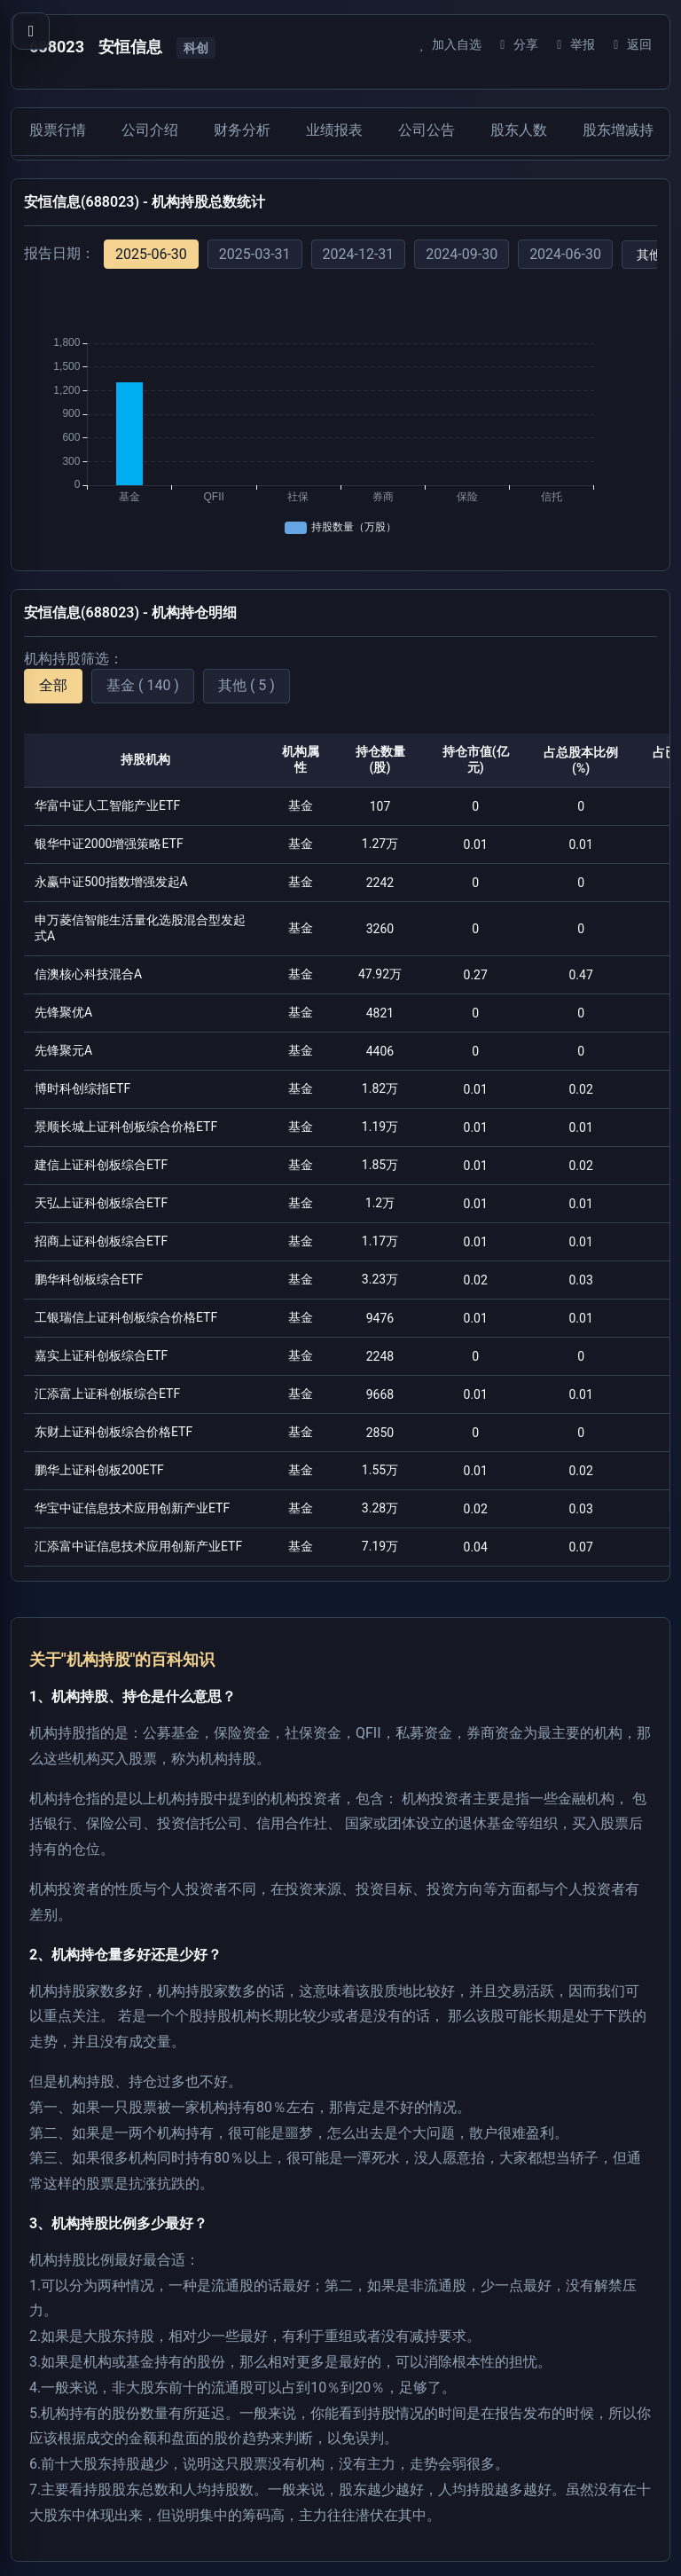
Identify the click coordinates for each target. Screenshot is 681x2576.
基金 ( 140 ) (142, 685)
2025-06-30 (151, 254)
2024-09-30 (461, 254)
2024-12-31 (359, 254)
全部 (53, 685)
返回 (630, 44)
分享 (516, 44)
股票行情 (57, 130)
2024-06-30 (565, 254)
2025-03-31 (255, 254)
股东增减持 (618, 130)
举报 (573, 44)
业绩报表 (334, 130)
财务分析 (242, 130)
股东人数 (518, 130)
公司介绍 (149, 130)
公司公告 (426, 130)
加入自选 (447, 44)
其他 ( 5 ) (246, 685)
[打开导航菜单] (31, 31)
